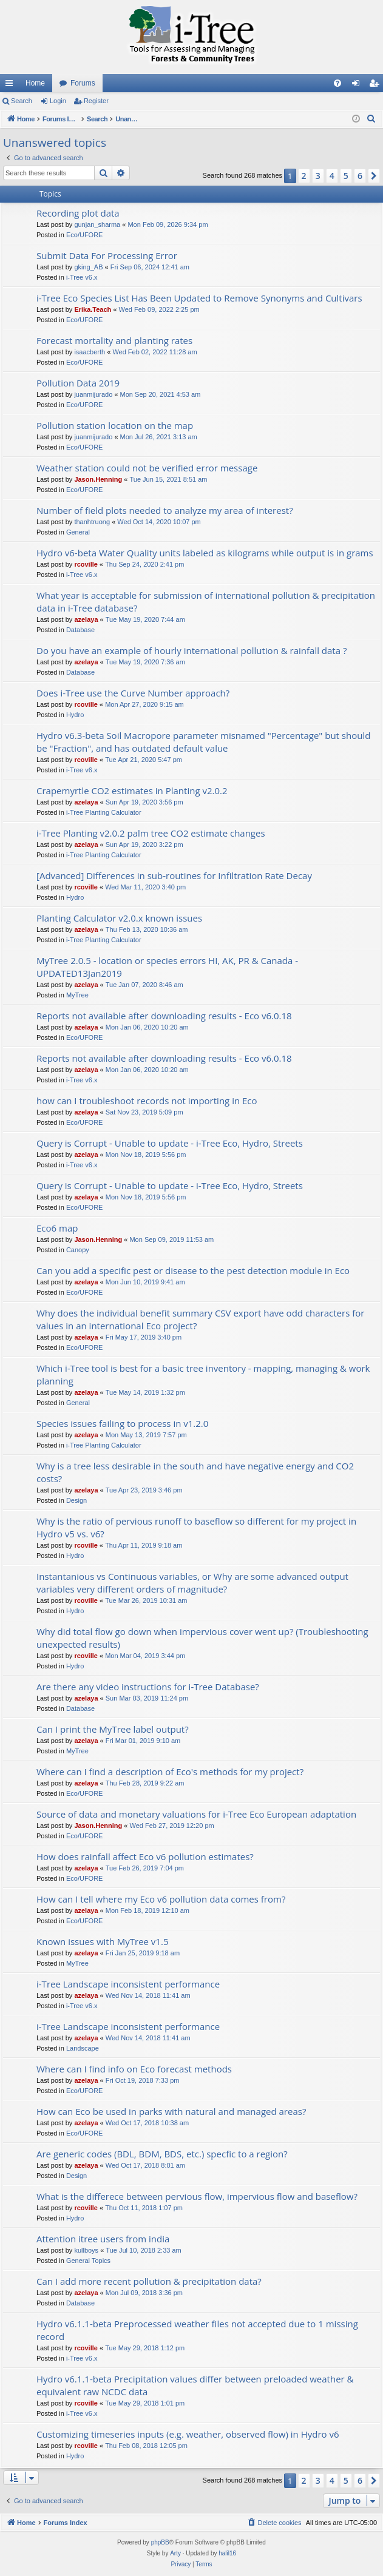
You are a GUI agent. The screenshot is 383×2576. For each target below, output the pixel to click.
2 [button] (304, 175)
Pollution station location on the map (114, 425)
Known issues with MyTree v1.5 (102, 1941)
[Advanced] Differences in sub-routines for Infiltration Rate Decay (174, 875)
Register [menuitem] (376, 85)
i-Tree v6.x (82, 277)
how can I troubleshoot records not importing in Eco (146, 1100)
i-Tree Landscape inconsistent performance (128, 1984)
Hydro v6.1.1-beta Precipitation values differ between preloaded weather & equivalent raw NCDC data (195, 2385)
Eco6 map (57, 1228)
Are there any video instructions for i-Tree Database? (147, 1687)
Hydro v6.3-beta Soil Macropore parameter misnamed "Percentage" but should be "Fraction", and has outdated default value (203, 741)
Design (76, 1500)
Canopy (77, 1249)
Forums (82, 83)
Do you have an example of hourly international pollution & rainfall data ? (191, 650)
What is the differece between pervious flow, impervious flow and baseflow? (197, 2196)
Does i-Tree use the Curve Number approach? (132, 693)
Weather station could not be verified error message (146, 468)
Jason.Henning (98, 479)
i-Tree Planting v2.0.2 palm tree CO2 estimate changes (150, 833)
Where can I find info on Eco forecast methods (134, 2069)
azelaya (86, 619)
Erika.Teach (92, 309)
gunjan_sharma (97, 224)
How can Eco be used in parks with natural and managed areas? (171, 2111)
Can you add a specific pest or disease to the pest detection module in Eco (193, 1270)
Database (80, 629)
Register (96, 100)
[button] (374, 176)
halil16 (227, 2553)
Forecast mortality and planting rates (114, 340)
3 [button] (318, 175)
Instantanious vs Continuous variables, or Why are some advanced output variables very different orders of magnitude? (192, 1582)
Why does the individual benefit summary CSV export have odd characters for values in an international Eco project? (200, 1319)
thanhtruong (92, 521)
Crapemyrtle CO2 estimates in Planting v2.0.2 (132, 790)
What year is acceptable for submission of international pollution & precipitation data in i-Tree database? (205, 601)
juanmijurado (93, 394)
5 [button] (346, 175)
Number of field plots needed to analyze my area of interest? (164, 510)
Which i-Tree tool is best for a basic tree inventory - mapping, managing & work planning (203, 1374)
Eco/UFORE (84, 234)
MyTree (77, 995)
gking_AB (88, 267)
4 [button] (332, 175)
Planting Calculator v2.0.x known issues (119, 918)
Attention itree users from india (102, 2239)
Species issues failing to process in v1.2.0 (122, 1423)
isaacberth (89, 352)
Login (58, 100)
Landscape (82, 2048)
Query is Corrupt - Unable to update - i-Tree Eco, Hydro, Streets (169, 1143)
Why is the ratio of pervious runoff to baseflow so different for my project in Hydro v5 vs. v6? (196, 1527)
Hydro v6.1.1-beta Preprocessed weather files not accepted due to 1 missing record (197, 2330)
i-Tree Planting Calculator (103, 812)
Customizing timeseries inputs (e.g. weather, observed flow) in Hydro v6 (187, 2434)
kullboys (86, 2250)
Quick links (11, 85)
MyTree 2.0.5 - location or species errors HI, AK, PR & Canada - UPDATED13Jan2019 (167, 966)
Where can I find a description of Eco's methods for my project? (169, 1771)
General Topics (88, 2260)
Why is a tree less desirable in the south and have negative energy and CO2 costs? (195, 1472)
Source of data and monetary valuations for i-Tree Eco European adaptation (196, 1814)
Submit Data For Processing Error (106, 255)
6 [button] (360, 175)
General (78, 532)
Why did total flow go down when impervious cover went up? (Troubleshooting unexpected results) (202, 1637)
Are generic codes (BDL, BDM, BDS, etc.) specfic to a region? (162, 2154)
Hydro (75, 714)
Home (35, 83)
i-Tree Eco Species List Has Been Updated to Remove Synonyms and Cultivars (199, 298)
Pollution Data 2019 (78, 383)
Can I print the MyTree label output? (112, 1729)
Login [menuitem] (358, 85)
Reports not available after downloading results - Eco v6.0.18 (164, 1016)
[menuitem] (337, 83)
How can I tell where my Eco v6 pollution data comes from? (160, 1899)
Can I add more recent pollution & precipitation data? (149, 2281)
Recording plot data (78, 213)
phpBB (160, 2542)
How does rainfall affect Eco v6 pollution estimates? (145, 1856)
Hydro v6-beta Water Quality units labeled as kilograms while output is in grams (204, 553)
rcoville (86, 564)
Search (21, 100)
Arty (175, 2553)
